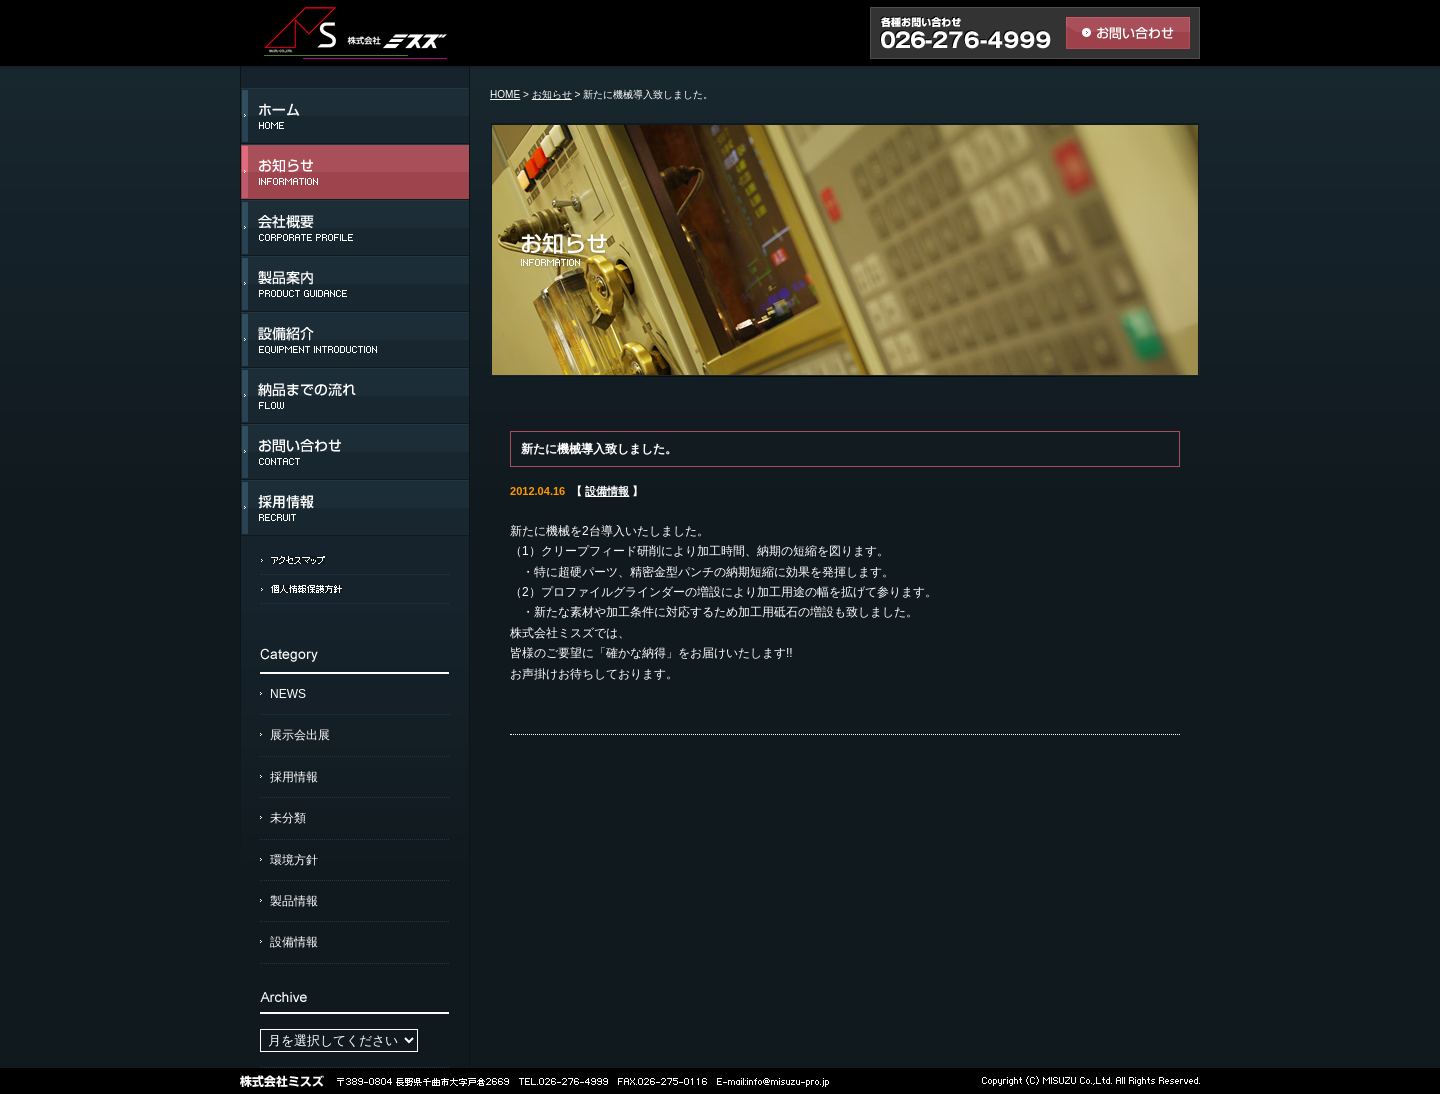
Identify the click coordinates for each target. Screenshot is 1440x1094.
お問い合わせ (355, 452)
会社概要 (355, 228)
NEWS (288, 694)
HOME (505, 94)
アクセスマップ (355, 560)
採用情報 (355, 508)
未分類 (288, 818)
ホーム (355, 116)
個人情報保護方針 (355, 589)
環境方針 (294, 860)
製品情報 (294, 901)
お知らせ (355, 172)
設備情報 (294, 942)
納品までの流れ (355, 396)
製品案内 (355, 284)
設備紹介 (355, 340)
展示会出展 (300, 735)
